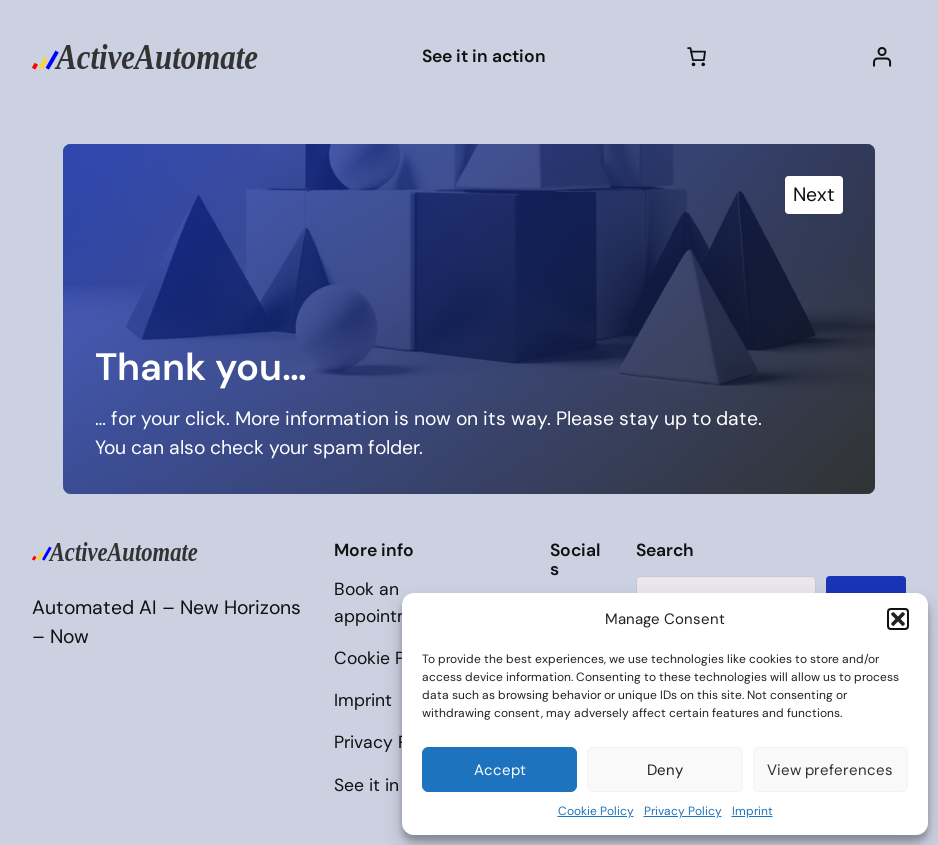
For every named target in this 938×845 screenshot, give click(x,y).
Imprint (752, 811)
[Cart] (697, 56)
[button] (898, 619)
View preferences (830, 770)
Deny (665, 770)
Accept (500, 770)
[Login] (882, 56)
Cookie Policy (596, 811)
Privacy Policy (683, 811)
